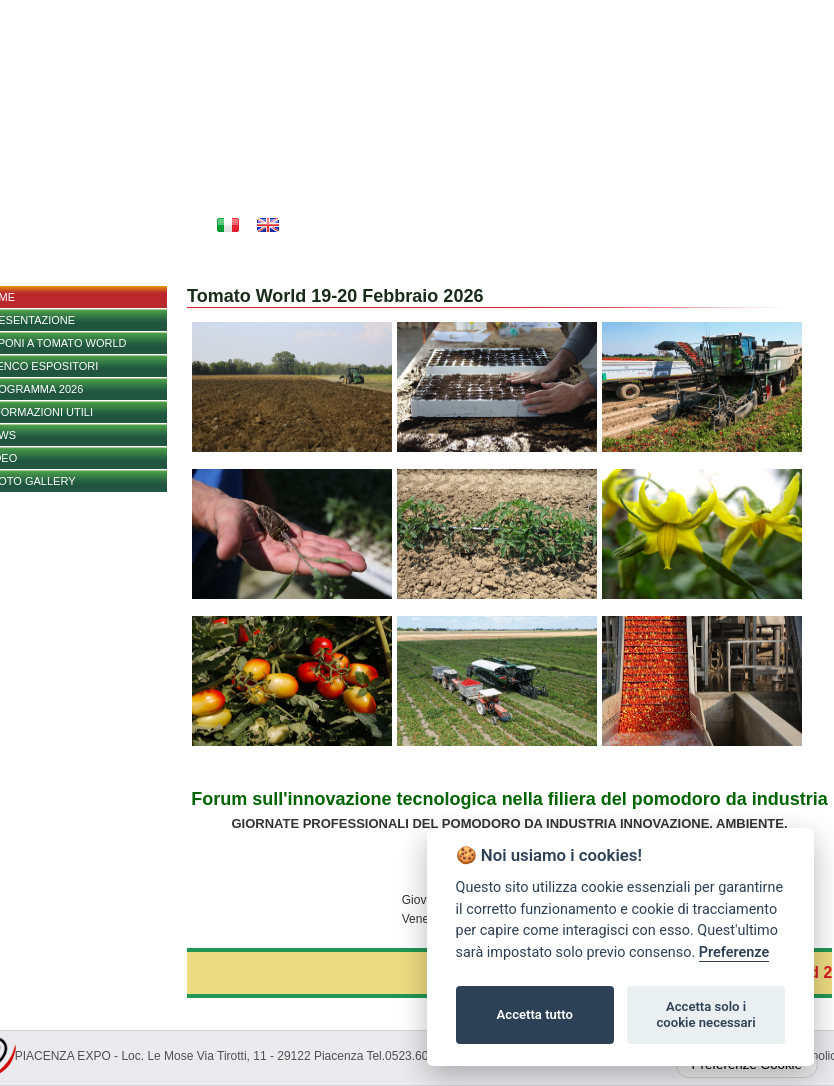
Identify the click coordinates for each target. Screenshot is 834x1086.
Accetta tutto (535, 1014)
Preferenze (734, 952)
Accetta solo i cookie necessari (705, 1014)
